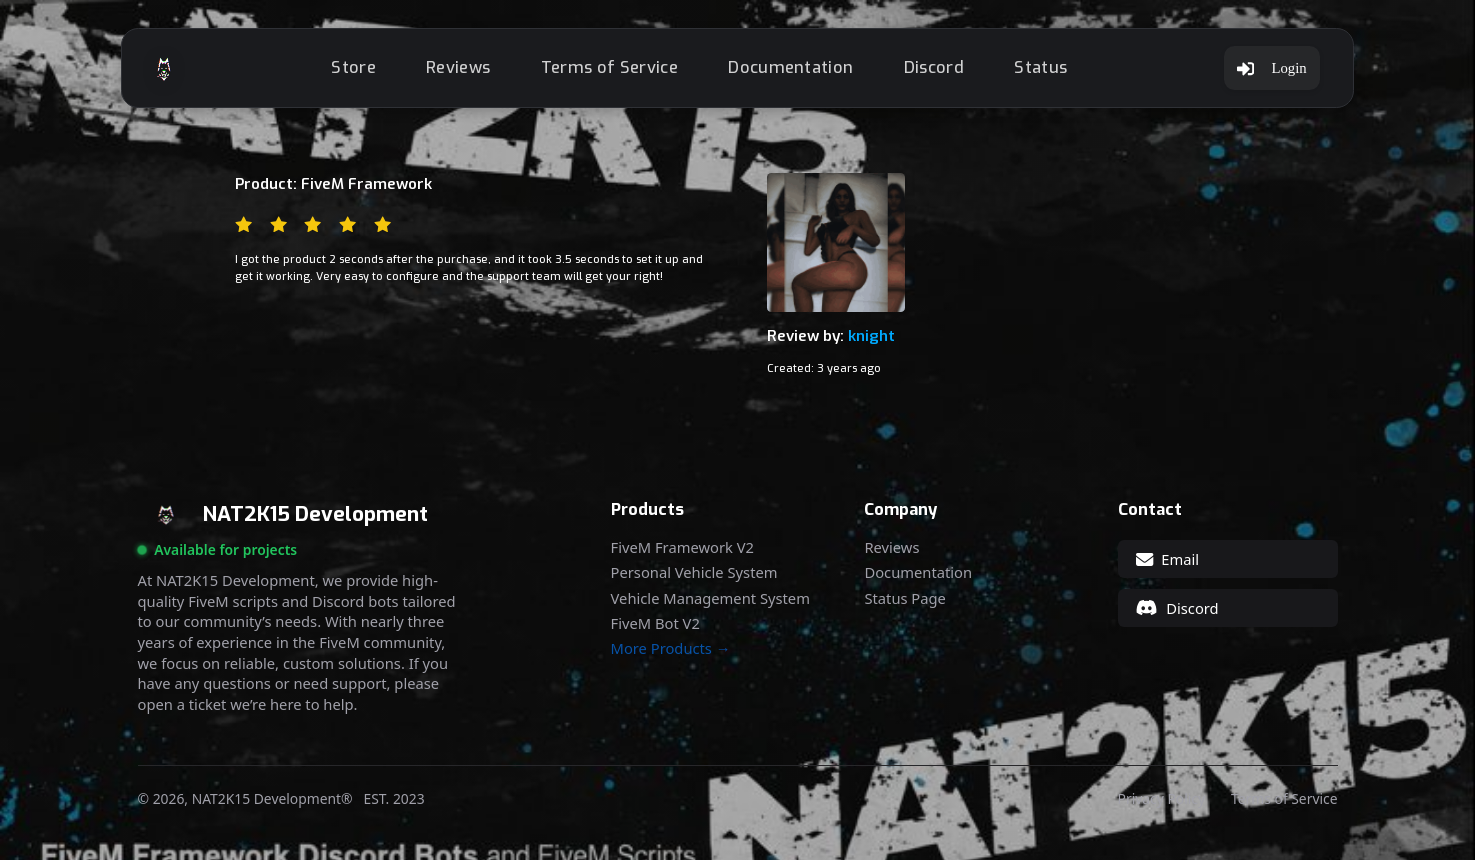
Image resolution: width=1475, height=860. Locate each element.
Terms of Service (609, 67)
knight (871, 336)
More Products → (671, 648)
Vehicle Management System (710, 598)
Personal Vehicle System (694, 572)
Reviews (458, 67)
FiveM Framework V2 (682, 547)
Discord (934, 67)
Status (1040, 67)
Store (353, 67)
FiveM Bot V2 (655, 623)
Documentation (790, 67)
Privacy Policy (1161, 799)
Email (1167, 559)
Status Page (904, 598)
